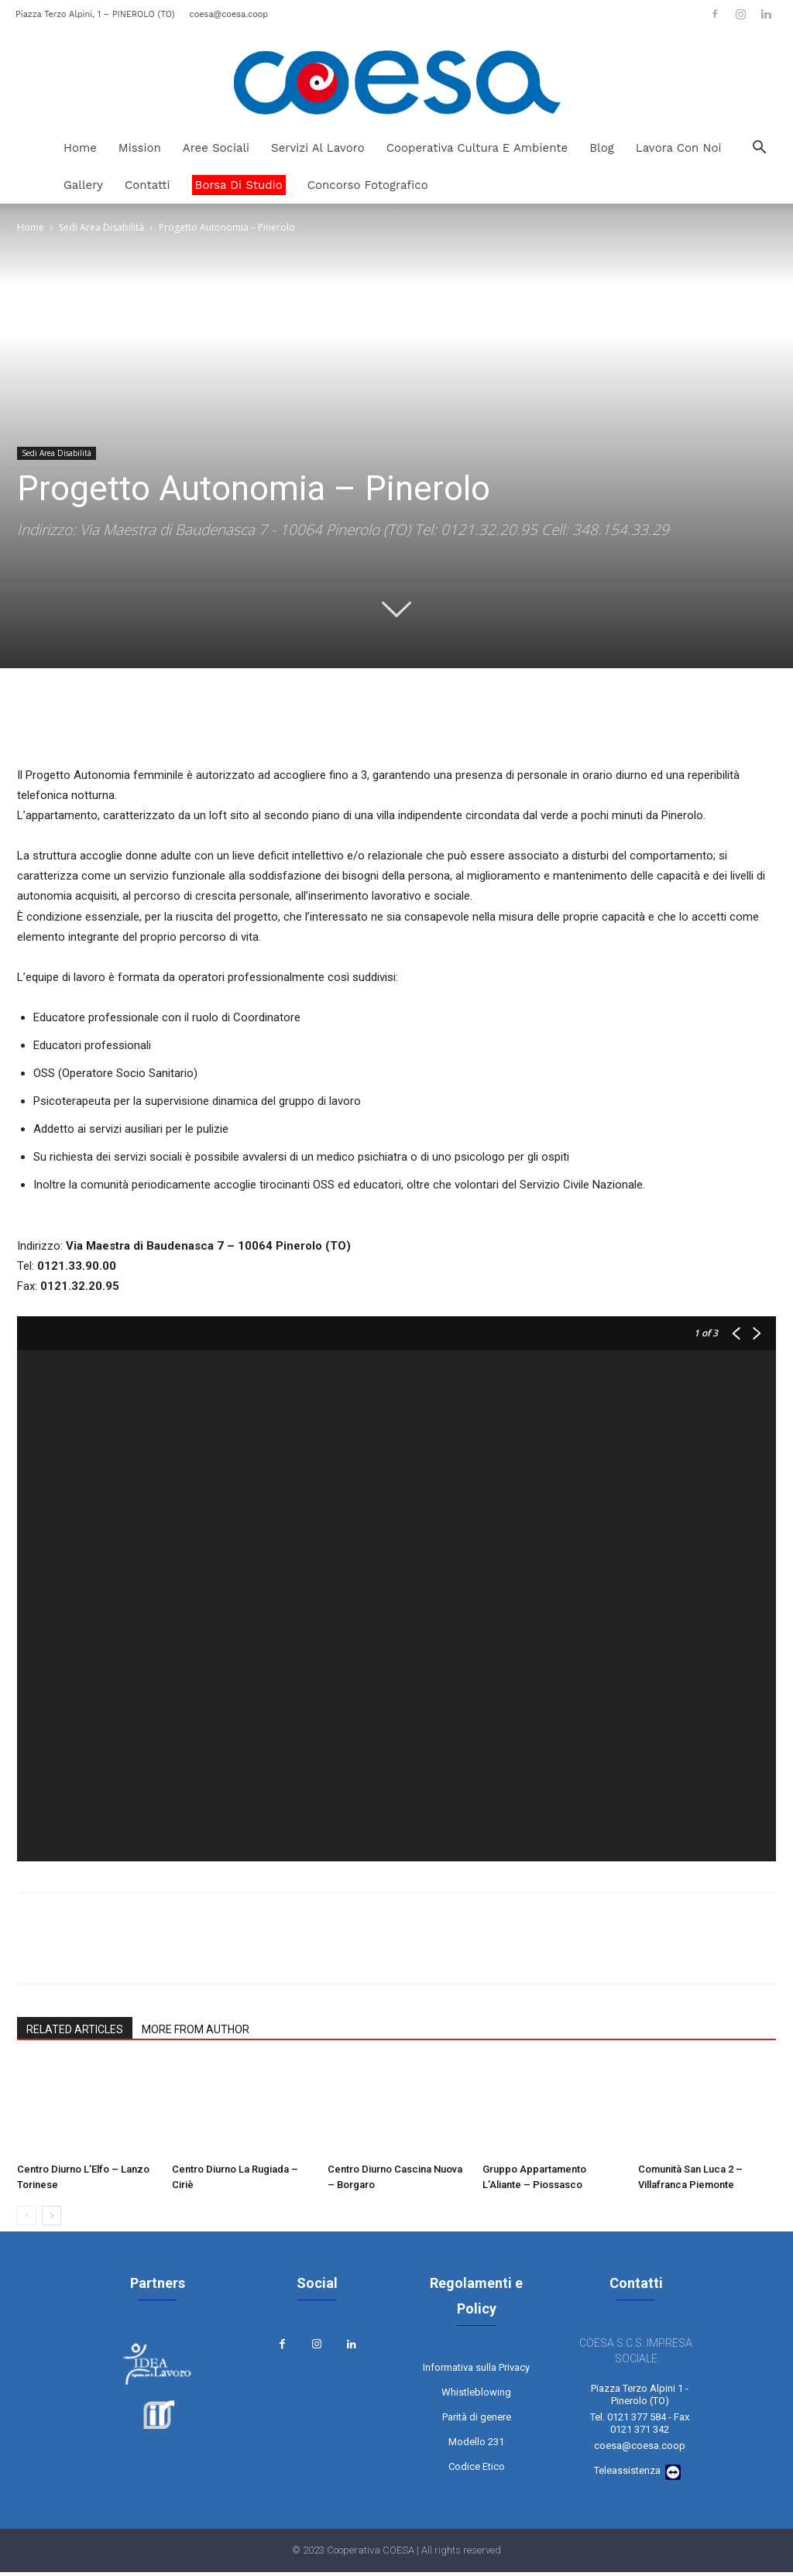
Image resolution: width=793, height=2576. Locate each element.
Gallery (83, 185)
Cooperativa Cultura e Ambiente (477, 148)
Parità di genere (476, 2424)
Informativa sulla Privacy (476, 2374)
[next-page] (51, 2215)
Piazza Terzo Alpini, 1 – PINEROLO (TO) (94, 14)
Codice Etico (476, 2473)
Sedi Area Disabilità (101, 227)
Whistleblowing (476, 2399)
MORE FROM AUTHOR (195, 2029)
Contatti (147, 185)
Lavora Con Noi (679, 148)
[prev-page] (26, 2215)
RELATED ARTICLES (74, 2029)
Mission (139, 148)
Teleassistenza (627, 2474)
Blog (601, 148)
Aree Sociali (216, 148)
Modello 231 (476, 2448)
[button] (759, 149)
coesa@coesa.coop (228, 14)
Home (80, 148)
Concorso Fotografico (367, 185)
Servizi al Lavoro (318, 148)
